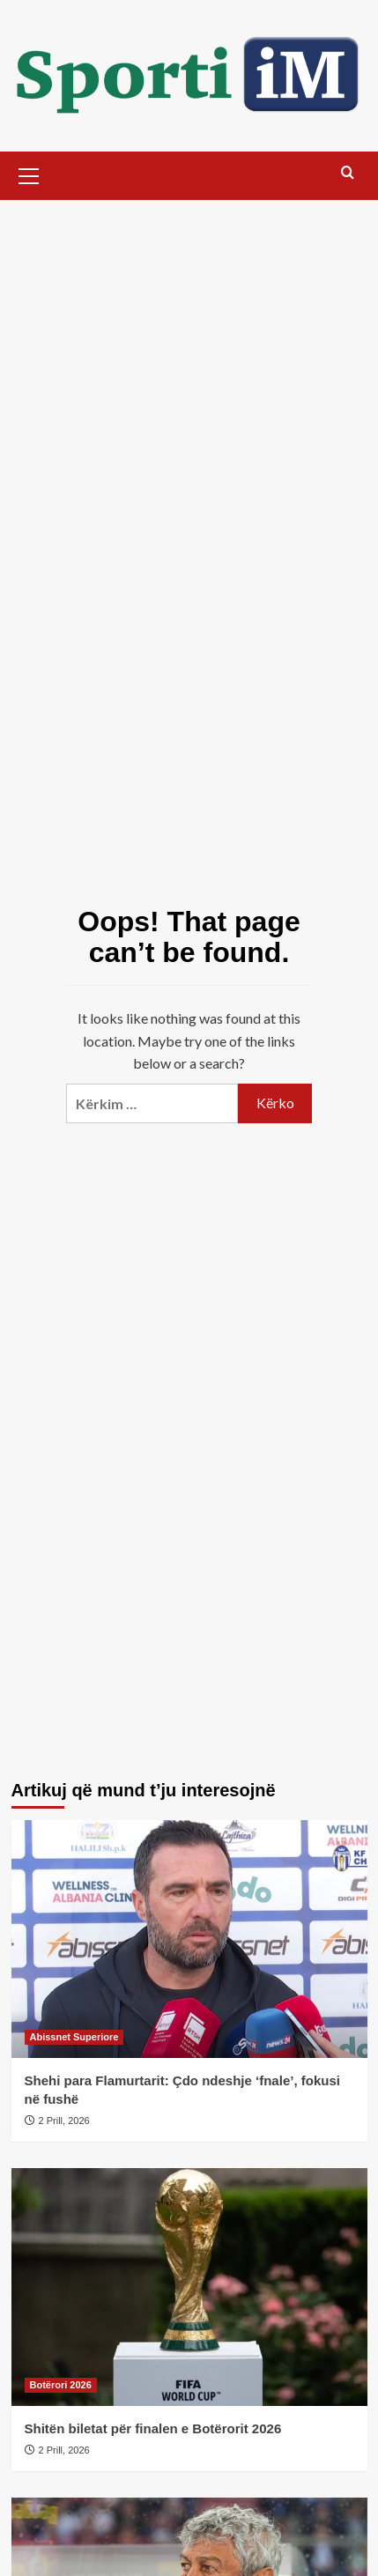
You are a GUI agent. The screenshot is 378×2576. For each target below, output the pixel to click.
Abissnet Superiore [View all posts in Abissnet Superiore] (74, 2037)
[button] (29, 174)
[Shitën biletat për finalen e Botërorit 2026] (189, 2286)
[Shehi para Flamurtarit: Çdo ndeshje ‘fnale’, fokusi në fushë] (189, 1938)
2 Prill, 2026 (64, 2120)
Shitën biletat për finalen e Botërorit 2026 (153, 2428)
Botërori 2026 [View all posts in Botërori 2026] (61, 2385)
